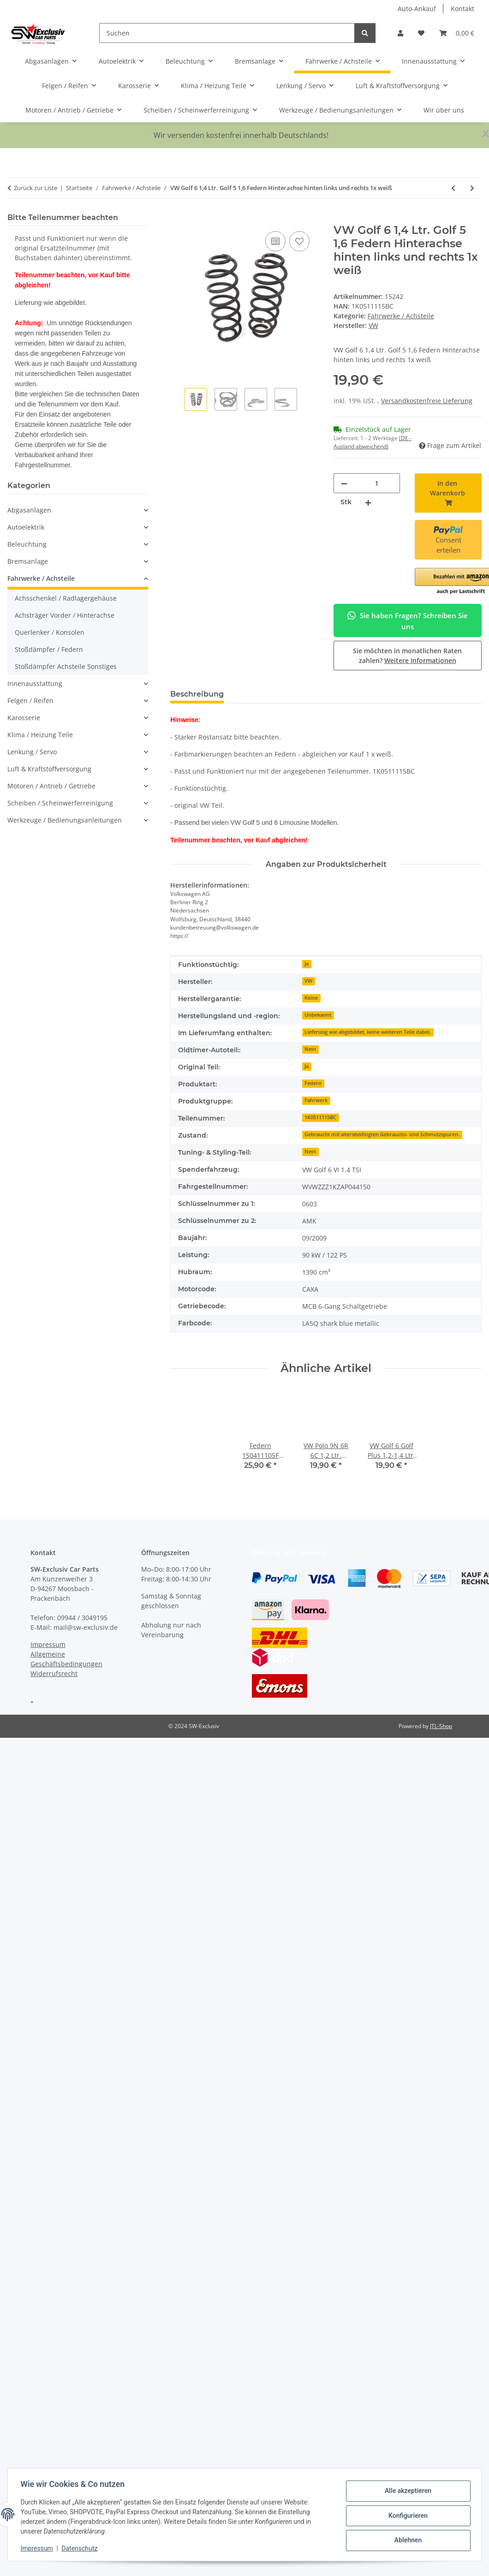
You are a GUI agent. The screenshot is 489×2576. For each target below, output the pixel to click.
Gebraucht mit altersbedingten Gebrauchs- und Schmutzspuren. (381, 1134)
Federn (313, 1083)
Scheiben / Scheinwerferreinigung (60, 803)
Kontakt (462, 8)
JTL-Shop (441, 1726)
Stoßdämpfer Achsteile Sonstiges (66, 666)
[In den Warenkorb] (177, 219)
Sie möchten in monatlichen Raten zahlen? (407, 655)
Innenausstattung (34, 683)
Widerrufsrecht (54, 1673)
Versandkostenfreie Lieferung (426, 400)
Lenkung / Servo (32, 751)
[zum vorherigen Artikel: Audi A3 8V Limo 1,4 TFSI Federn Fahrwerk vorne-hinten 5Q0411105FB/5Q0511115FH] (453, 188)
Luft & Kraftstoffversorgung (49, 768)
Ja (306, 963)
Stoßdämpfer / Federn (49, 649)
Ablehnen (405, 2539)
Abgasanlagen (29, 510)
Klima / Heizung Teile (40, 734)
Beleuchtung (27, 544)
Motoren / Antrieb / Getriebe (51, 785)
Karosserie (23, 717)
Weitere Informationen (420, 660)
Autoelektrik (25, 527)
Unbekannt (317, 1015)
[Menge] (377, 483)
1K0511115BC (320, 1117)
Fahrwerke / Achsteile (401, 315)
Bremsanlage (27, 561)
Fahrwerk (316, 1100)
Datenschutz (82, 2548)
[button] (400, 33)
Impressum (39, 2548)
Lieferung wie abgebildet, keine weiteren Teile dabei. (367, 1032)
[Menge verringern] (344, 483)
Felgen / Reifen (30, 700)
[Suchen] (227, 33)
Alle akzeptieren (405, 2491)
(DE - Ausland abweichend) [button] (372, 442)
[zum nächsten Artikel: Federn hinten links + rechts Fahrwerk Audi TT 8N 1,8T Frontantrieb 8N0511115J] (472, 188)
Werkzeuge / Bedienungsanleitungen (64, 820)
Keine (311, 998)
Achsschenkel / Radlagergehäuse (66, 598)
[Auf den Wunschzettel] (299, 241)
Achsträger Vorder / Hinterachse (64, 615)
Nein (310, 1049)
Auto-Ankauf (417, 8)
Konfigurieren (405, 2515)
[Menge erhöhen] (368, 502)
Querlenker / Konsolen (49, 632)
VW (308, 981)
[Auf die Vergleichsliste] (275, 241)
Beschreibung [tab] (197, 694)
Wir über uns (443, 110)
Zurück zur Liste (35, 188)
